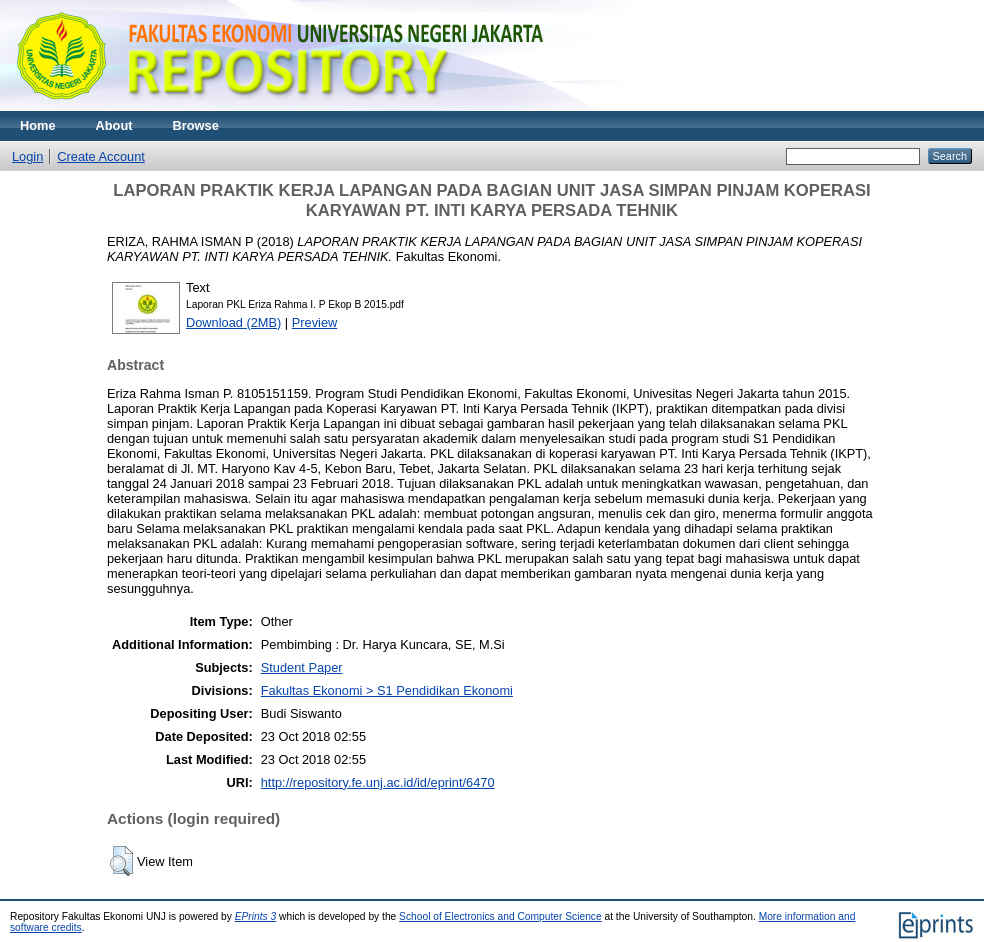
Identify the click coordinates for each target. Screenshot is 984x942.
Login (27, 156)
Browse (196, 125)
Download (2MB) (233, 322)
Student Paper (302, 667)
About (114, 125)
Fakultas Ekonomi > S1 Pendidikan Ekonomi (387, 690)
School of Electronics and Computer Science (500, 916)
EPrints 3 (256, 916)
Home (38, 125)
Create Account (101, 156)
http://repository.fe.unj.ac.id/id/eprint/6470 (378, 782)
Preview (315, 322)
